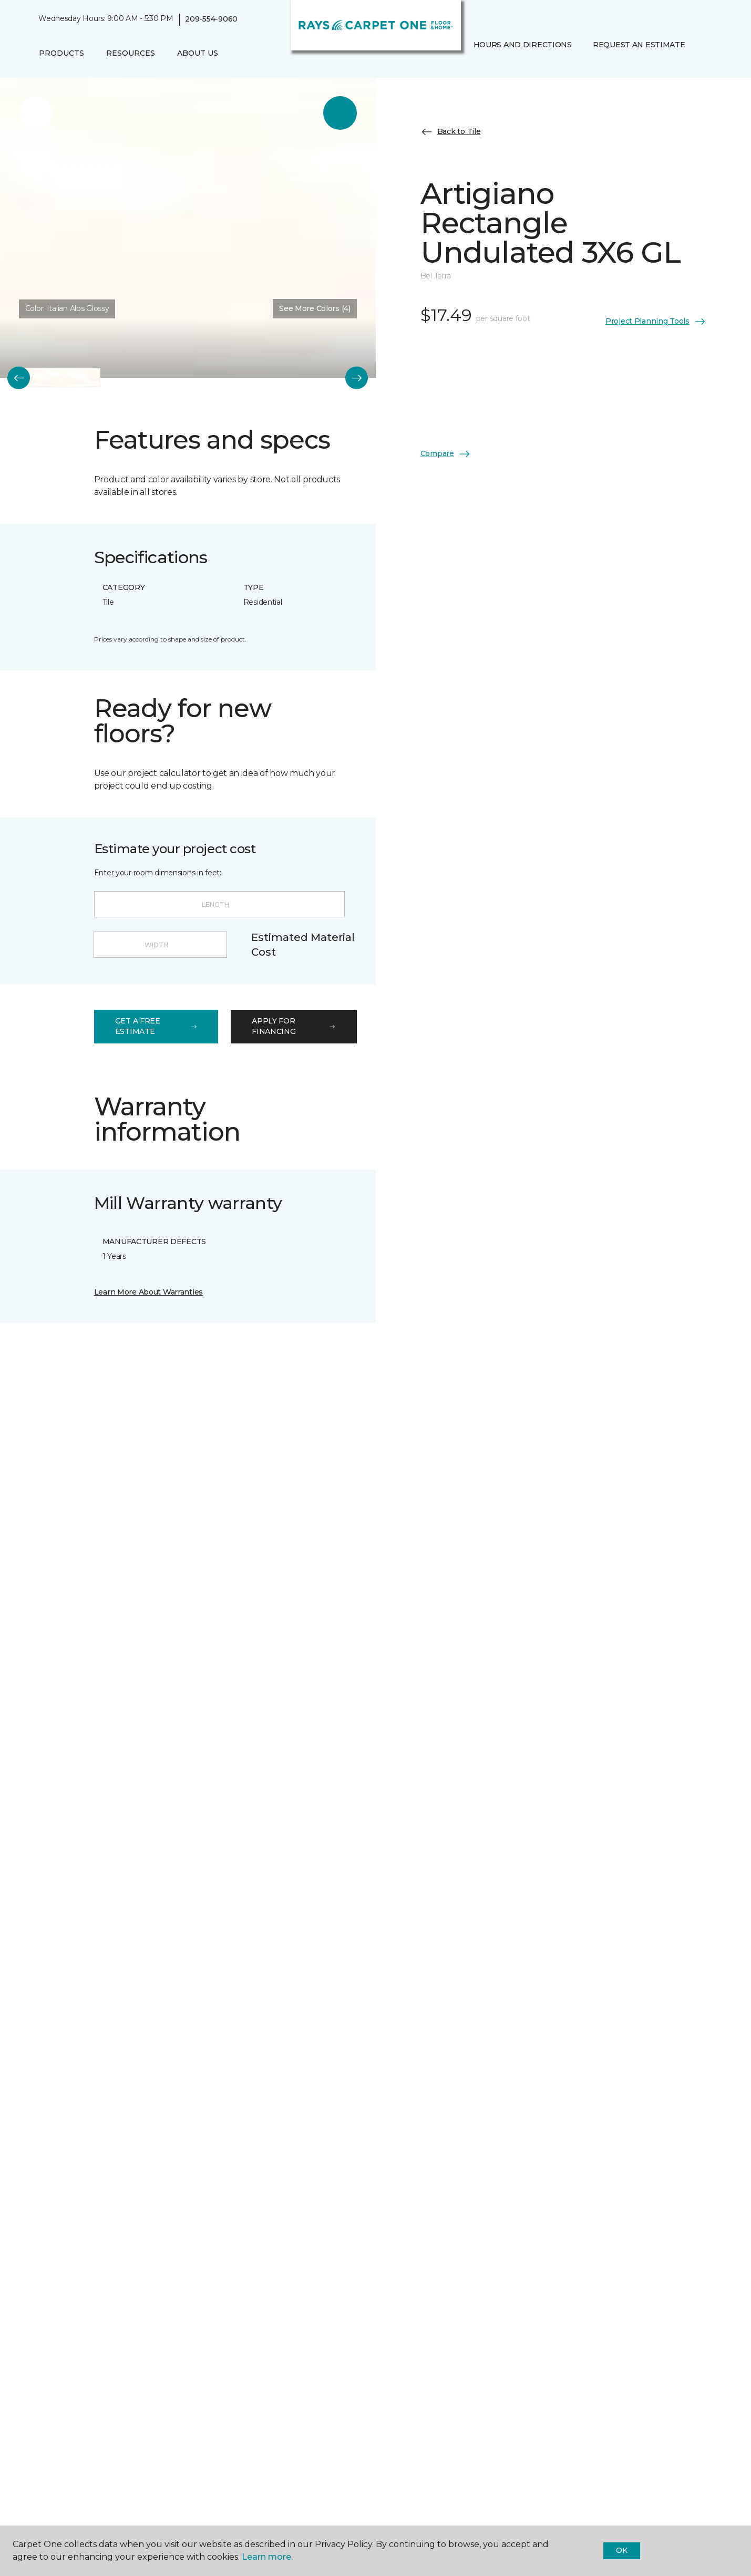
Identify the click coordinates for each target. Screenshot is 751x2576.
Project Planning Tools (655, 321)
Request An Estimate (639, 44)
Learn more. (267, 2557)
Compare (445, 454)
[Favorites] (471, 67)
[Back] (18, 378)
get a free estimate (156, 1026)
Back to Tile (450, 132)
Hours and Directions (523, 44)
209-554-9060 (211, 19)
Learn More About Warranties (148, 1292)
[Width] (160, 945)
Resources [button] (130, 53)
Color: (67, 308)
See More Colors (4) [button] (315, 308)
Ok (621, 2550)
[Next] (356, 378)
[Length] (219, 904)
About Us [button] (197, 53)
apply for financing (294, 1026)
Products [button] (61, 53)
